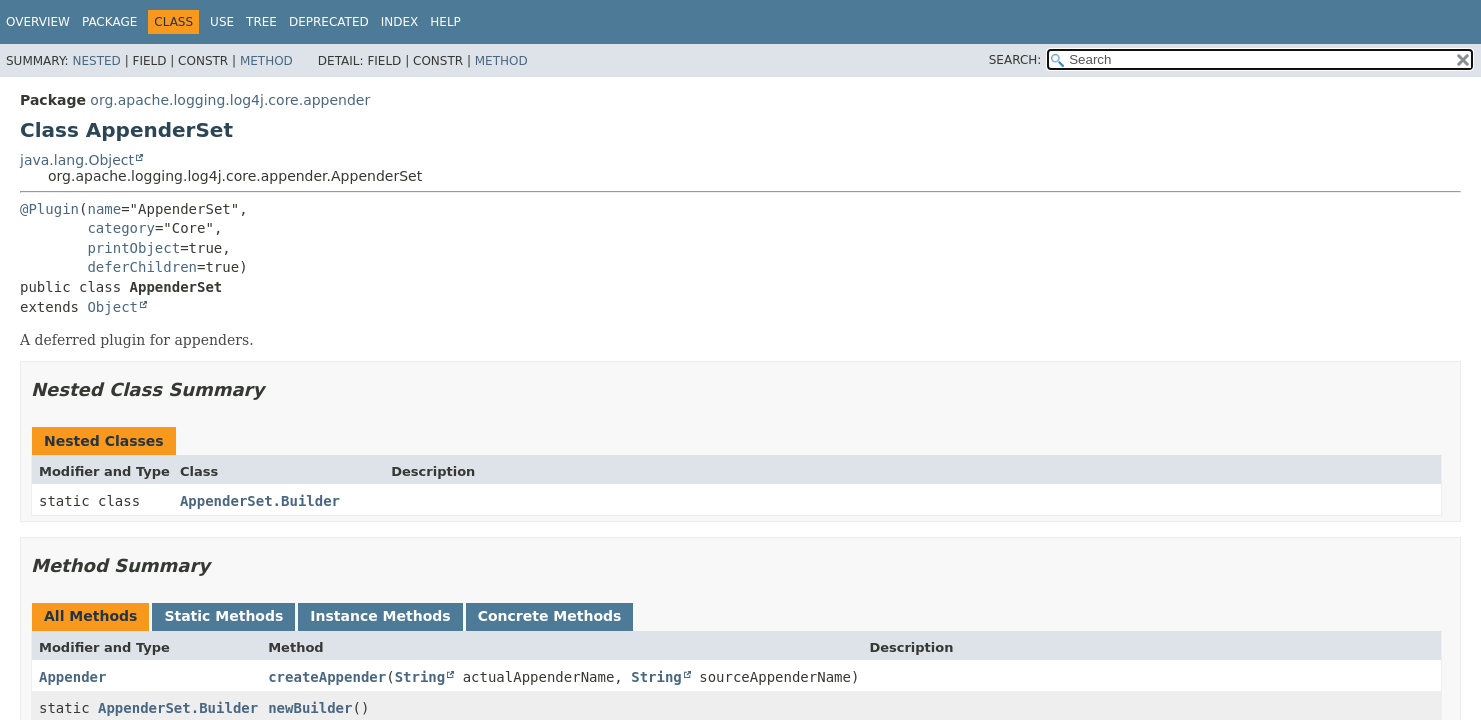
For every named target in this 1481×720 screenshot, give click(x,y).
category (120, 228)
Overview (38, 22)
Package (109, 22)
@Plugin (49, 209)
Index (400, 22)
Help (445, 22)
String (420, 677)
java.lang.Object (77, 160)
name (104, 209)
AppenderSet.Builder (260, 501)
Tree (261, 22)
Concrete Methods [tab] (550, 616)
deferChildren (142, 267)
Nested (96, 61)
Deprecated (329, 22)
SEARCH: (1015, 60)
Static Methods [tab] (223, 616)
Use (222, 22)
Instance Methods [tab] (380, 616)
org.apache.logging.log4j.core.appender (230, 100)
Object (112, 307)
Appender (72, 677)
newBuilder (310, 708)
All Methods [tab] (90, 616)
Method (266, 61)
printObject (133, 248)
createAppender (327, 677)
